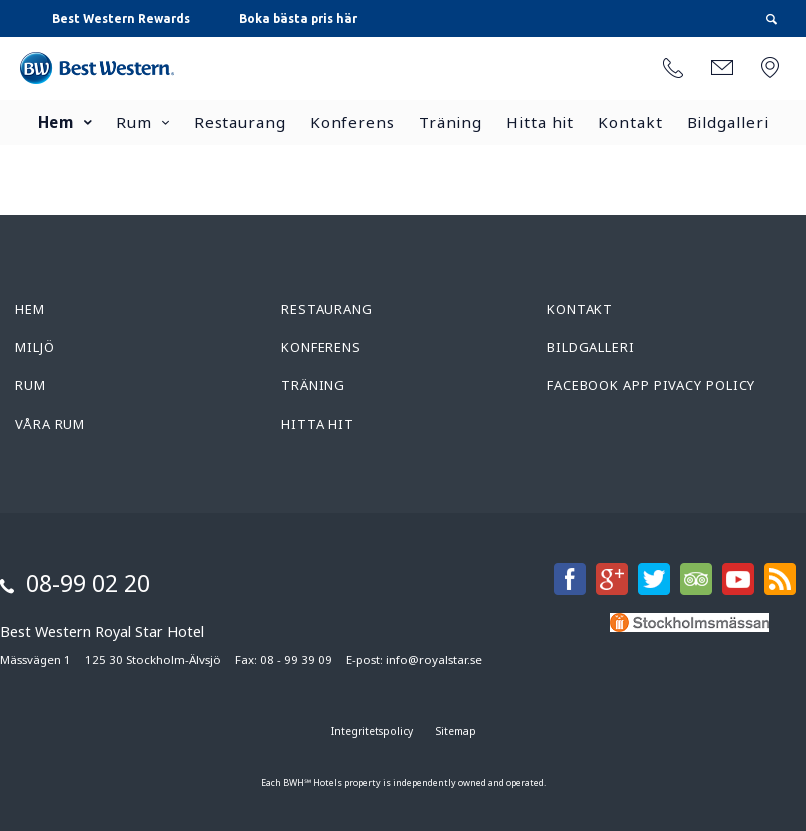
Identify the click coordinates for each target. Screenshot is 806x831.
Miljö (35, 347)
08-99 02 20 (88, 583)
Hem (56, 122)
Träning (450, 122)
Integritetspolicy (372, 731)
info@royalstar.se (434, 659)
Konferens (352, 122)
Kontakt (630, 122)
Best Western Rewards (121, 18)
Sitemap (456, 731)
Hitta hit (540, 122)
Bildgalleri (728, 122)
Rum (134, 122)
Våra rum (50, 424)
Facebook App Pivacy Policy (651, 385)
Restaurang (240, 122)
